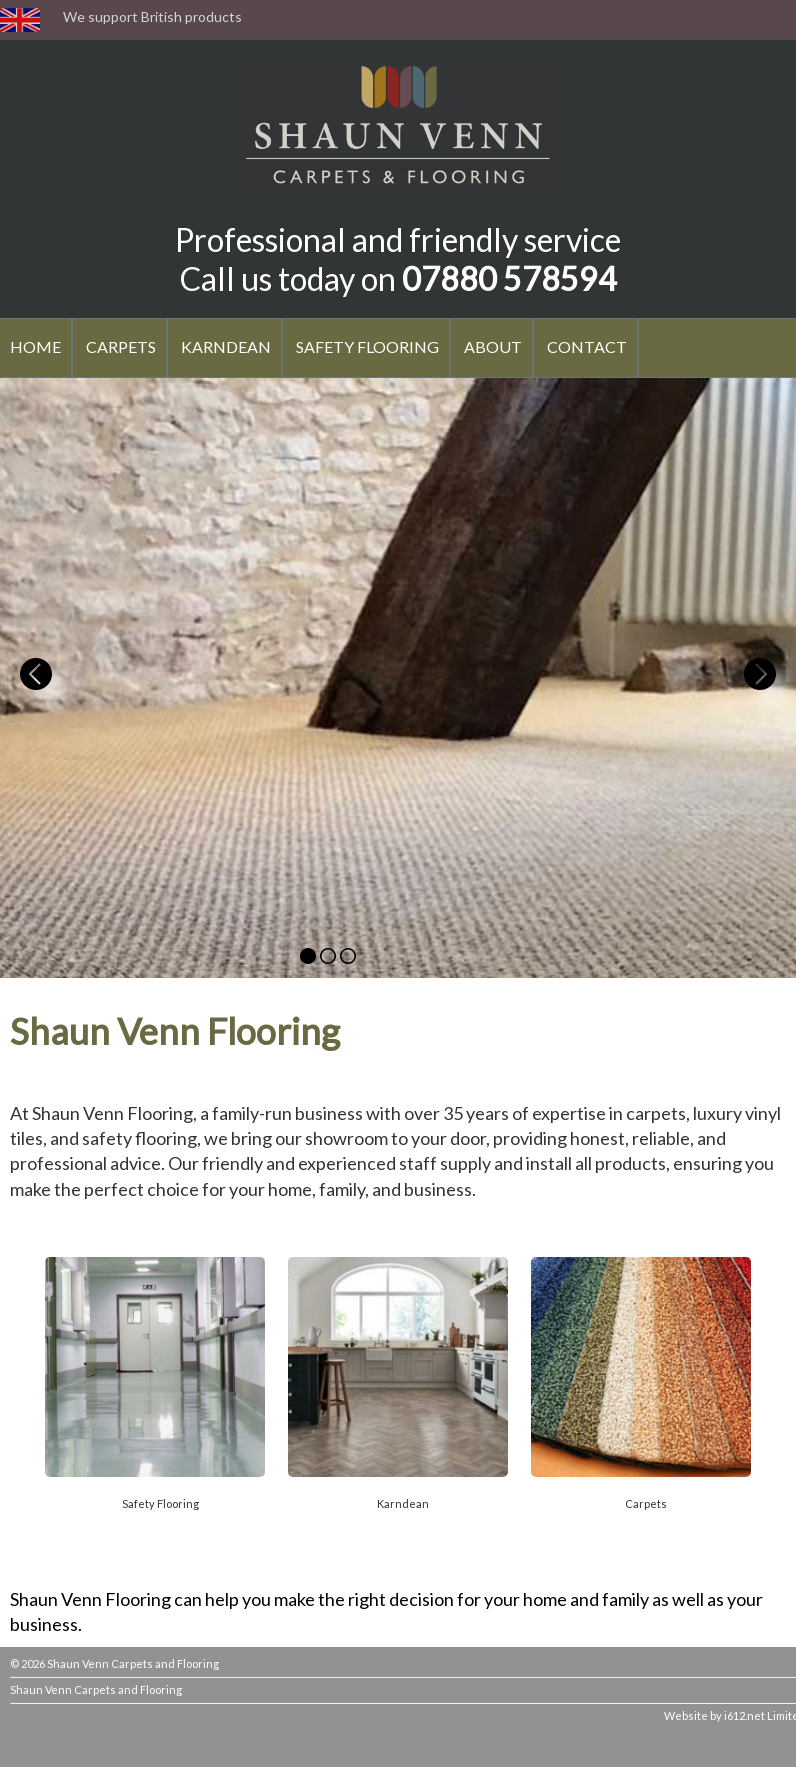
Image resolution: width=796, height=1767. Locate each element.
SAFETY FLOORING (367, 346)
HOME (35, 346)
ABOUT (493, 346)
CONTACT (587, 346)
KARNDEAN (226, 346)
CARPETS (121, 346)
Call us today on (398, 278)
